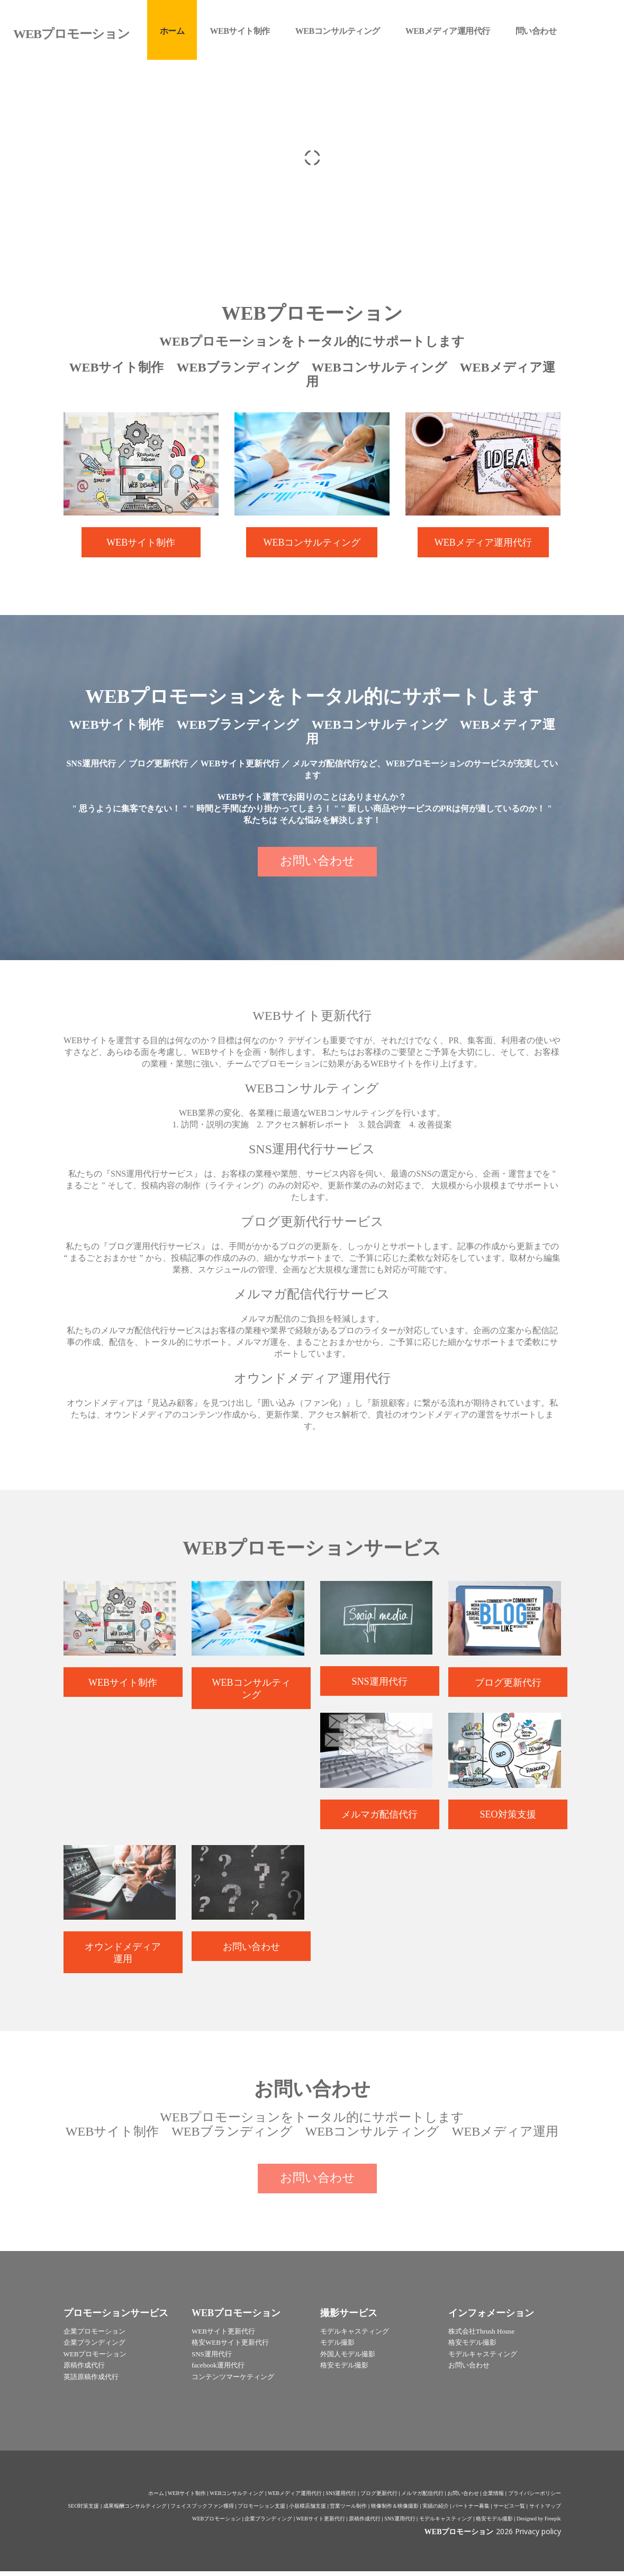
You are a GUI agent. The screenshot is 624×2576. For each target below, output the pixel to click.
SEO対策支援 (84, 2511)
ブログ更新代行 (378, 2498)
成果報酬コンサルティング (135, 2511)
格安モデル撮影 (494, 2523)
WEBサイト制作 (187, 2498)
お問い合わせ (463, 2498)
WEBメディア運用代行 (295, 2498)
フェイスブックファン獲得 (202, 2511)
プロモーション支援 (261, 2511)
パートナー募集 (471, 2511)
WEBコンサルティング (237, 2498)
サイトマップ (545, 2511)
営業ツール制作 (348, 2511)
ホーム (156, 2498)
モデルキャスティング (445, 2523)
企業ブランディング (268, 2523)
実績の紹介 (435, 2511)
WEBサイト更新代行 (320, 2523)
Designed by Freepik (538, 2523)
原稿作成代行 (365, 2523)
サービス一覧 (509, 2511)
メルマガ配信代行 (422, 2498)
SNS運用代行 (340, 2498)
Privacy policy (538, 2536)
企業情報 (493, 2498)
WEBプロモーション (216, 2523)
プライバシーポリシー (534, 2498)
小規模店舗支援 (307, 2511)
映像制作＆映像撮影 (395, 2511)
